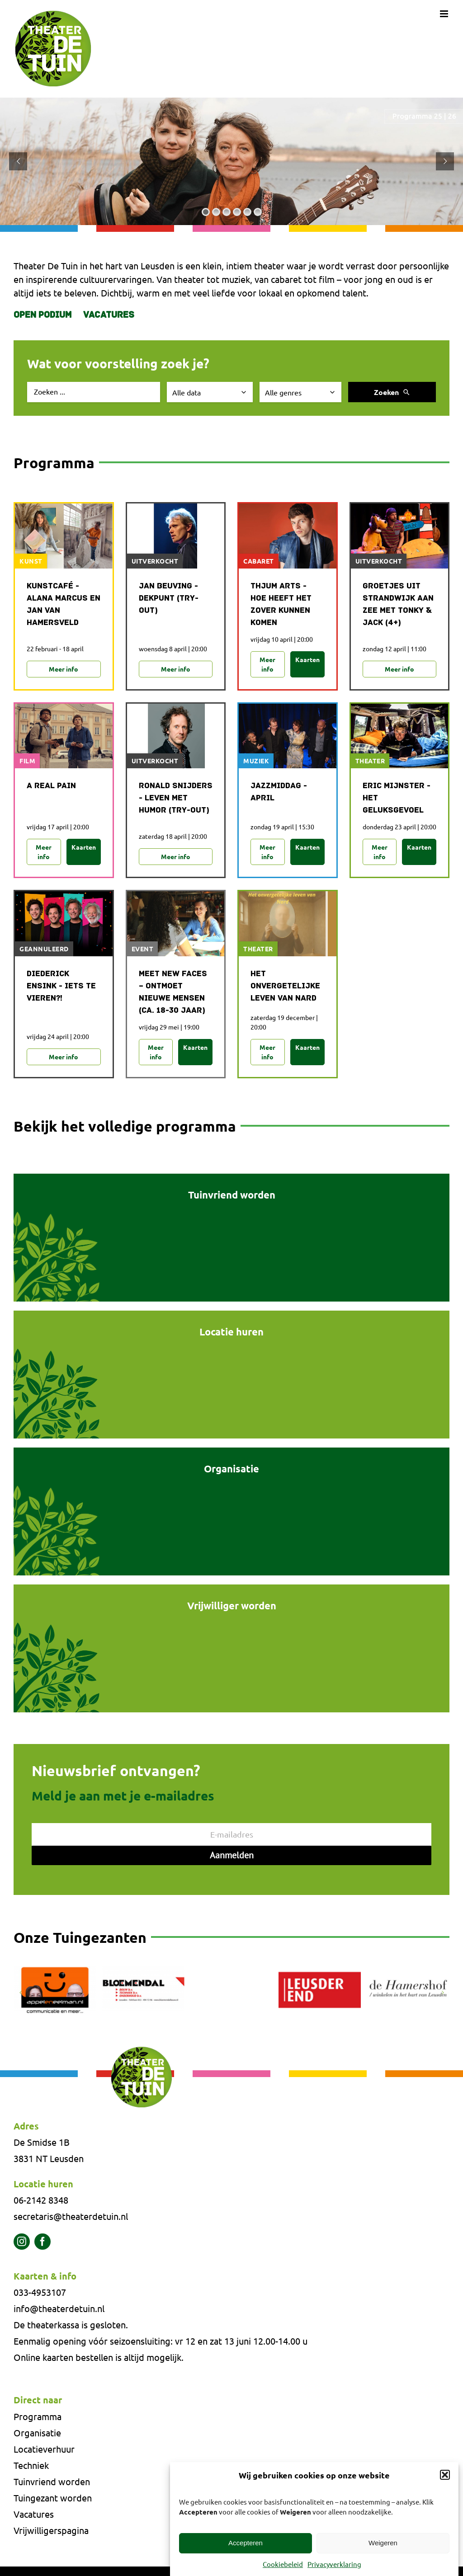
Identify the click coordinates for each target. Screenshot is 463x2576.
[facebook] (42, 2241)
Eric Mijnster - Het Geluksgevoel (396, 798)
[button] (444, 2474)
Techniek (31, 2465)
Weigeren (383, 2543)
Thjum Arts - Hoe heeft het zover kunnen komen (281, 604)
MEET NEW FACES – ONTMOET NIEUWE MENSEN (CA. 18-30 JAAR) (173, 992)
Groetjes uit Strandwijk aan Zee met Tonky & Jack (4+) (398, 604)
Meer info (63, 669)
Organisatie (37, 2432)
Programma (37, 2416)
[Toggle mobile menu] (444, 14)
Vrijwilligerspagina (51, 2530)
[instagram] (22, 2241)
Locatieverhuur (44, 2448)
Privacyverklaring (334, 2564)
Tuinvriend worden (52, 2481)
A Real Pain (51, 786)
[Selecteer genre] (301, 392)
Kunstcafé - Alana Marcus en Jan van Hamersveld (63, 604)
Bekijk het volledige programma (125, 1126)
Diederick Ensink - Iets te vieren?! (61, 986)
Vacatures (108, 315)
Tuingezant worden (53, 2497)
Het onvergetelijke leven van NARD (285, 986)
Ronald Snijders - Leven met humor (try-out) (176, 798)
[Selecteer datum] (210, 392)
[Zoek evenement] (93, 392)
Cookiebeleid (283, 2564)
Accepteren (245, 2543)
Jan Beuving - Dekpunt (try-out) (168, 598)
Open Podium (43, 315)
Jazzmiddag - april (278, 792)
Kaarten (307, 659)
